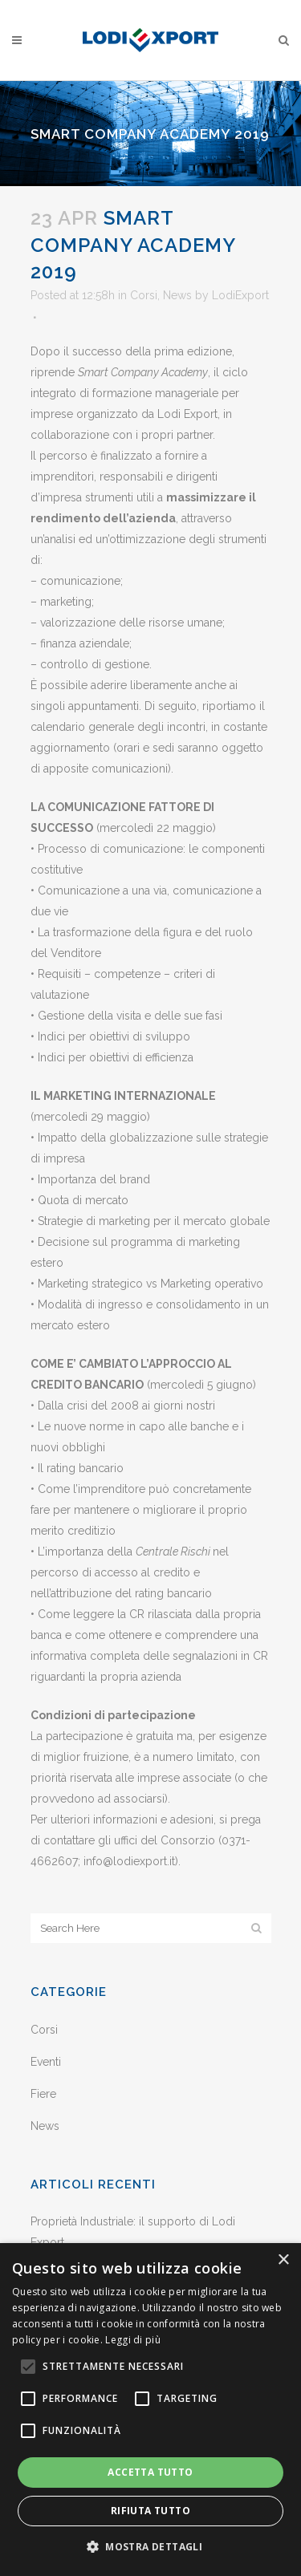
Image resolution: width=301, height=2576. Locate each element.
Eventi (46, 2061)
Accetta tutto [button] (150, 2472)
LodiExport (240, 295)
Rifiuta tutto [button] (150, 2510)
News (177, 295)
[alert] (150, 2409)
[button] (150, 2547)
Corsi (143, 295)
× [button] (283, 2260)
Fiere (43, 2093)
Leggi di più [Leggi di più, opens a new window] (133, 2340)
